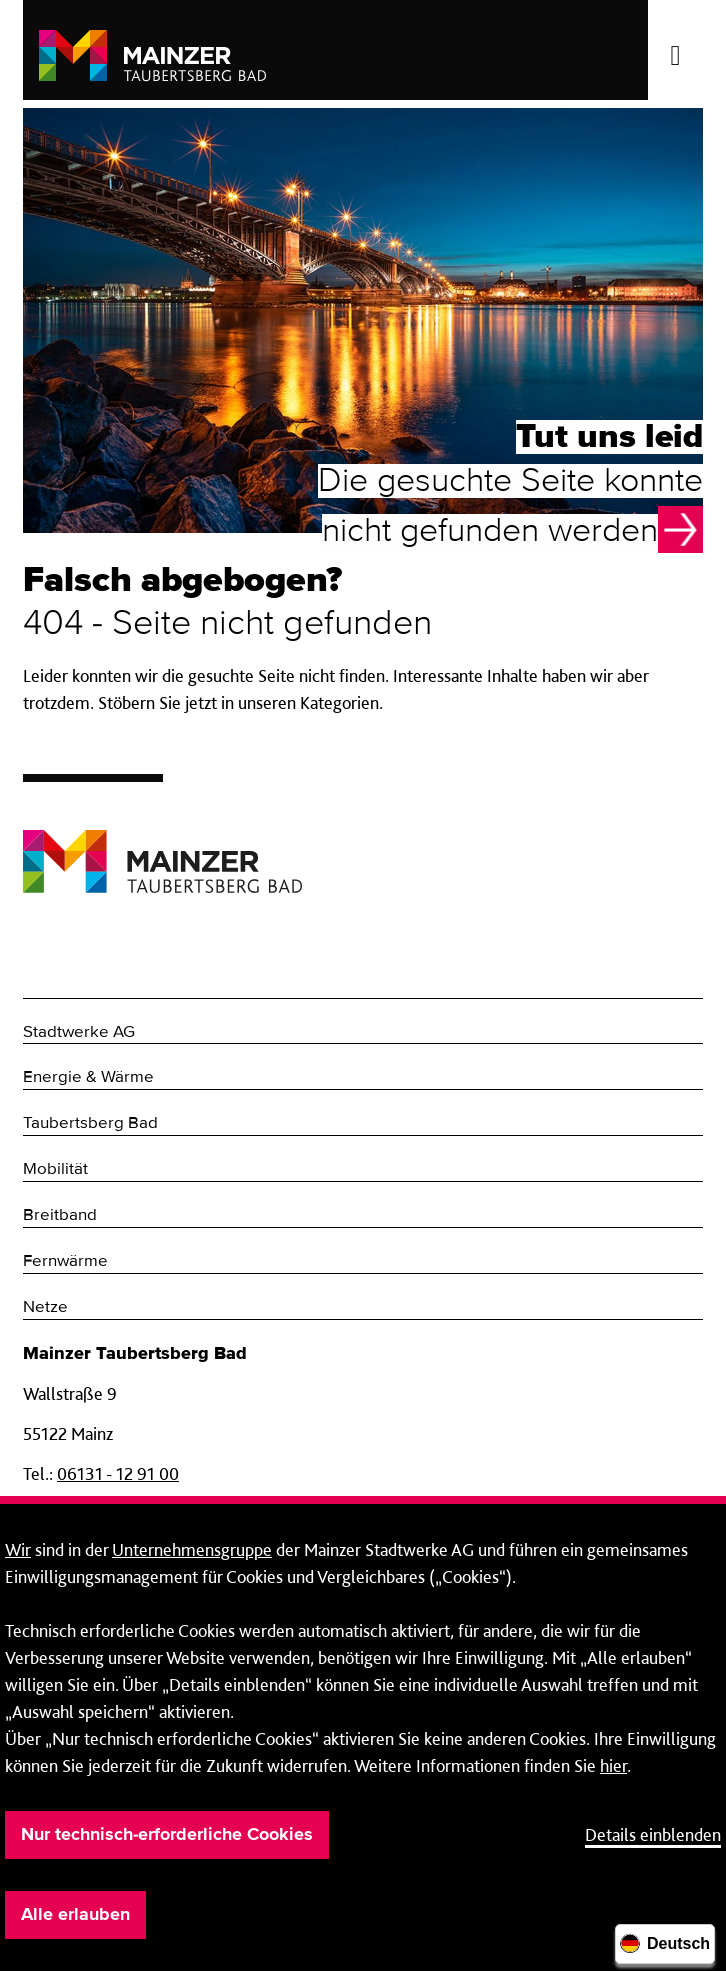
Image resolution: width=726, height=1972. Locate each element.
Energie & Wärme (88, 1077)
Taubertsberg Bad (90, 1123)
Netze (45, 1307)
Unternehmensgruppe (192, 1549)
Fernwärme (65, 1261)
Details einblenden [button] (653, 1834)
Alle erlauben (75, 1915)
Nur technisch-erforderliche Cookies (167, 1835)
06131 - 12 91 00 (118, 1473)
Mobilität (55, 1169)
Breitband (60, 1215)
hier (613, 1765)
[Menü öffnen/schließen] (675, 50)
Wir (18, 1549)
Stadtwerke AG (79, 1032)
